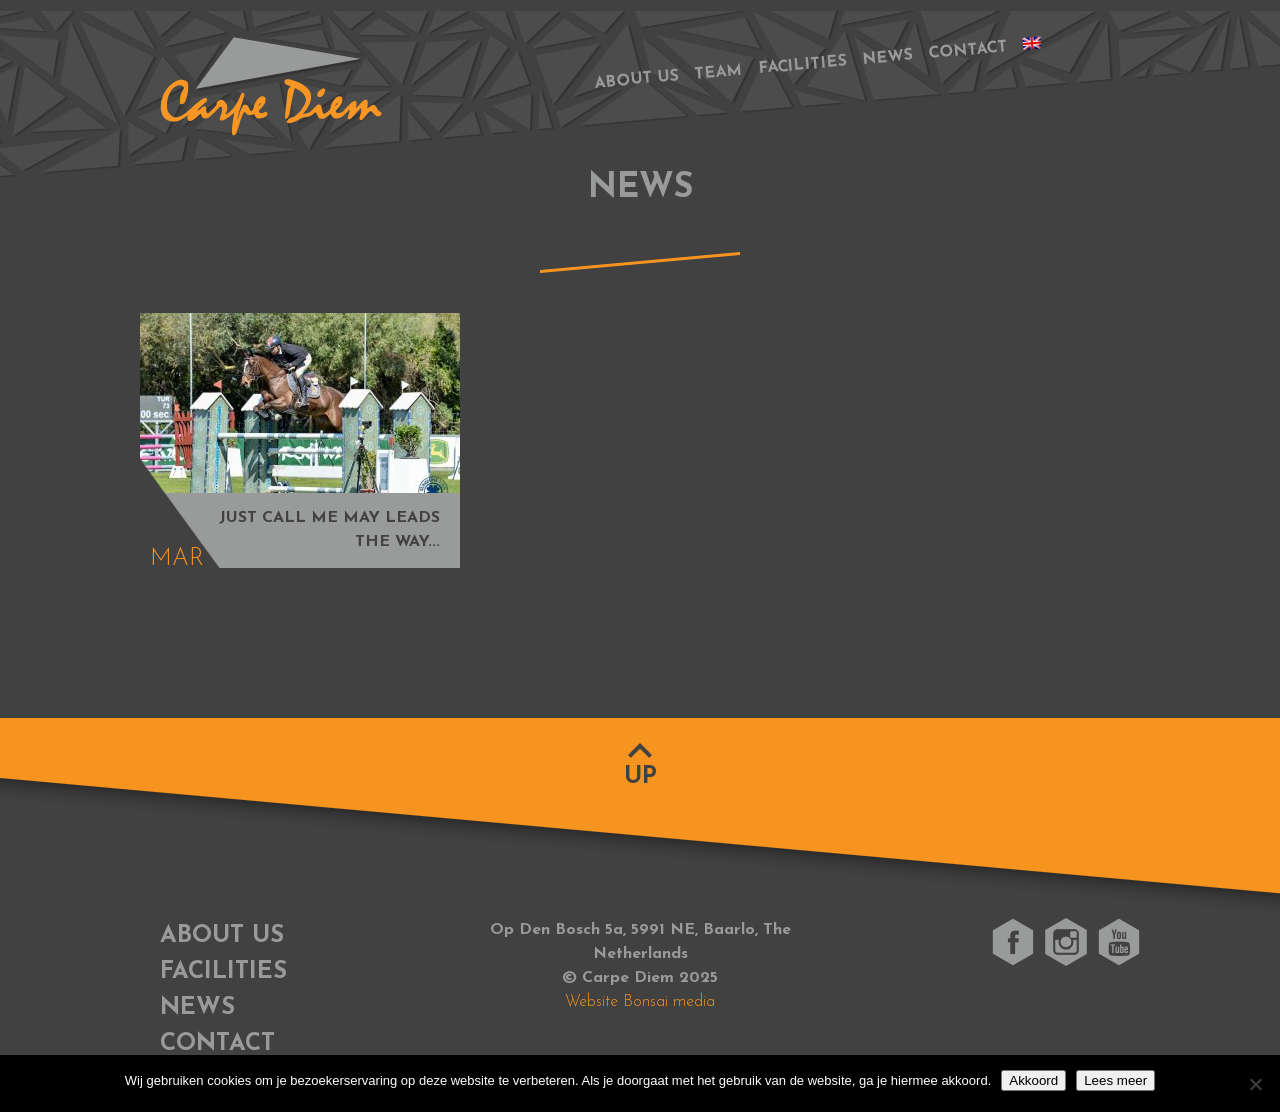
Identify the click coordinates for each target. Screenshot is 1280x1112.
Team (718, 73)
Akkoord (1033, 1080)
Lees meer (1115, 1080)
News (887, 58)
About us (636, 79)
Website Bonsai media (640, 1002)
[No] (1255, 1084)
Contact (968, 50)
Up (640, 777)
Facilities (803, 66)
